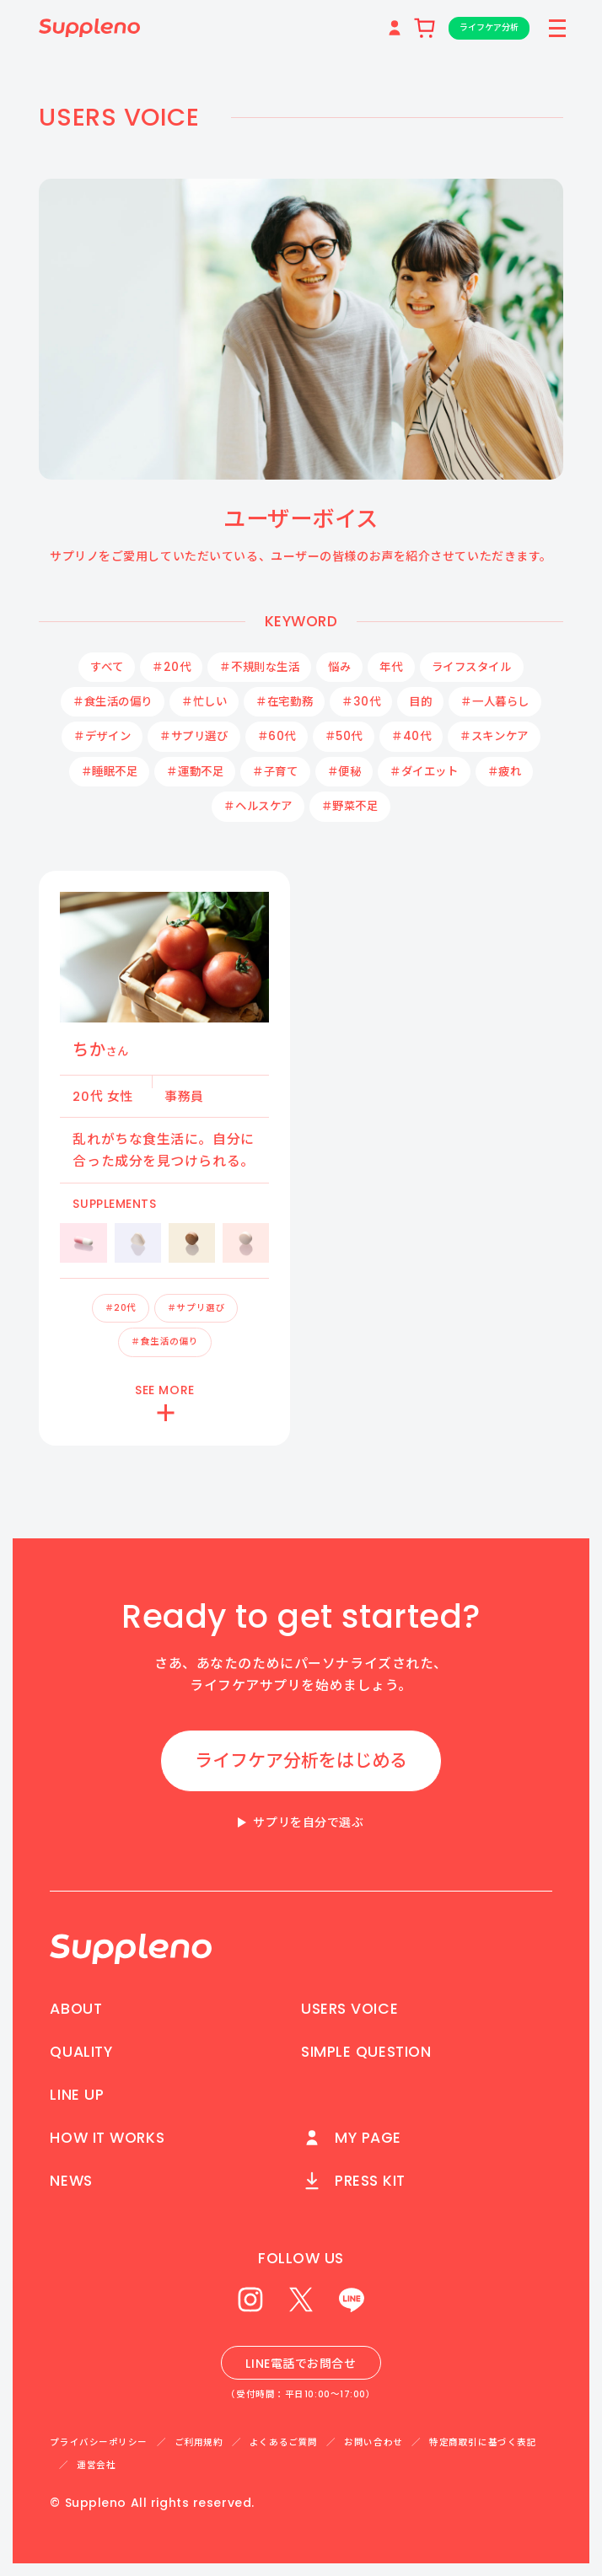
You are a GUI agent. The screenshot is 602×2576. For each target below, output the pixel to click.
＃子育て (275, 772)
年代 (390, 667)
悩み (339, 667)
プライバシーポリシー (99, 2442)
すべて (106, 667)
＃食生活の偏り (113, 702)
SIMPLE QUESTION (366, 2052)
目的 (420, 702)
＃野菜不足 (350, 806)
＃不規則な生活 (259, 667)
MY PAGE (351, 2138)
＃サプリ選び (193, 736)
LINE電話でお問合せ (300, 2363)
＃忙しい (204, 702)
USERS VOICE (349, 2009)
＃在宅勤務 (284, 702)
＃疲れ (504, 772)
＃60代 (276, 736)
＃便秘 (344, 772)
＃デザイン (102, 736)
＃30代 (360, 702)
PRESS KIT (353, 2181)
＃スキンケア (494, 736)
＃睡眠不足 (109, 772)
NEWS (71, 2181)
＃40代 (411, 736)
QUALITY (81, 2052)
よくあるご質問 (284, 2442)
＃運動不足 (194, 772)
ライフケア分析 (486, 27)
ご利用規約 (199, 2442)
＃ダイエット (424, 772)
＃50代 (344, 736)
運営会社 (96, 2465)
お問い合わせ (373, 2442)
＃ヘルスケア (257, 806)
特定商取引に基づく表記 (482, 2442)
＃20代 (171, 667)
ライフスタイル (472, 667)
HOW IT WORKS (107, 2138)
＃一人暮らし (494, 702)
